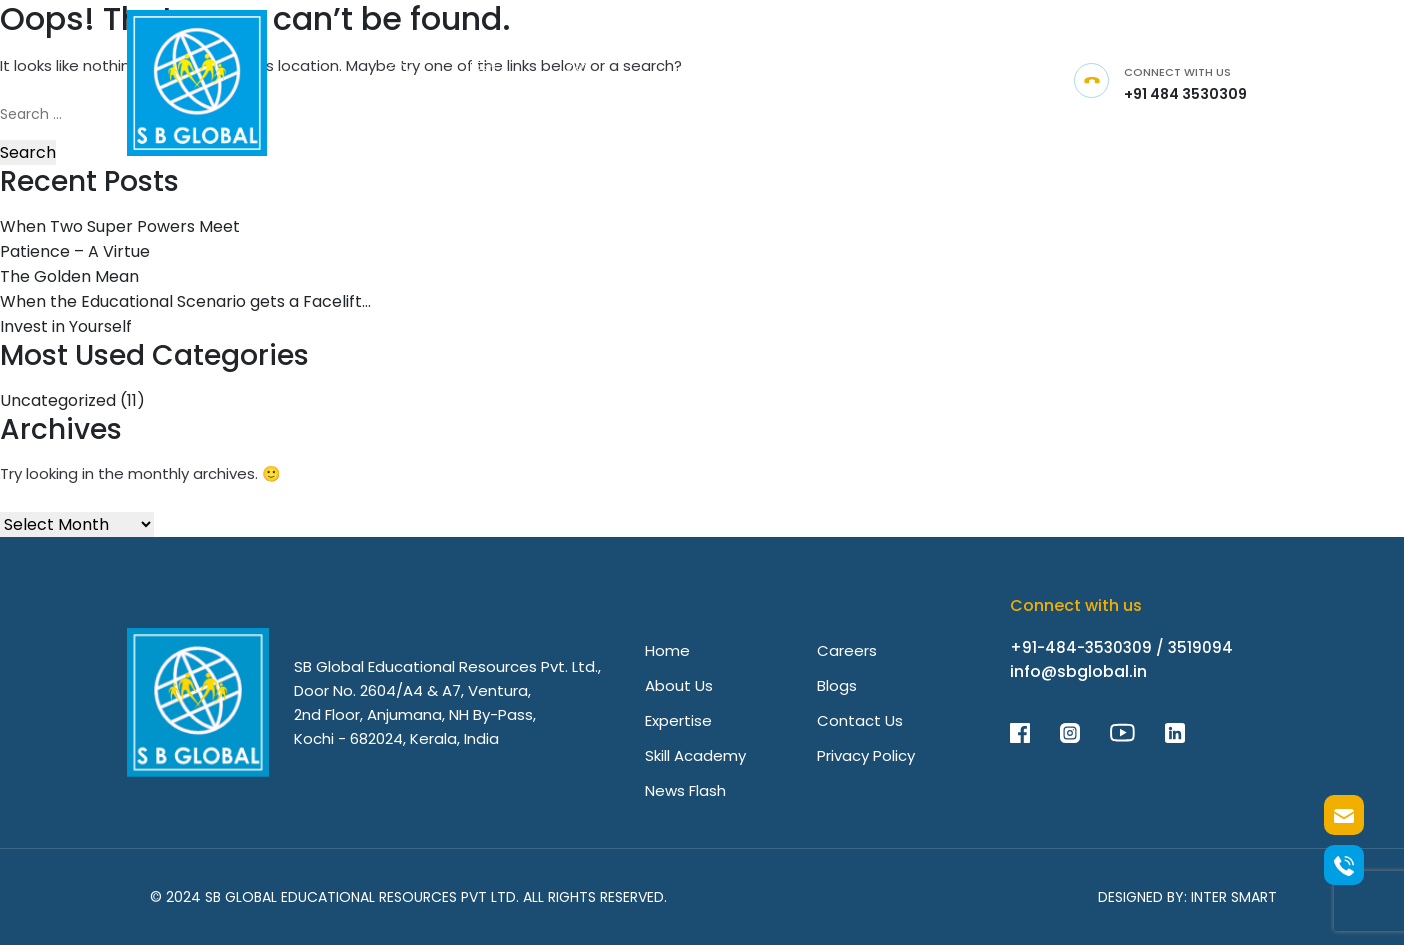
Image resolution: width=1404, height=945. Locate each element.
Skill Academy (695, 755)
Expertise (678, 720)
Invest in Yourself (66, 326)
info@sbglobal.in (1078, 671)
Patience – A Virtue (75, 251)
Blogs (837, 685)
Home (667, 650)
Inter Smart (1234, 897)
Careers (847, 650)
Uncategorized (58, 400)
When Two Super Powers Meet (120, 226)
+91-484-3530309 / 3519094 (1121, 647)
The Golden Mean (69, 276)
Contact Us (860, 720)
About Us (679, 685)
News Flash (685, 790)
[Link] (397, 82)
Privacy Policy (866, 755)
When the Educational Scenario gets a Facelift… (185, 301)
